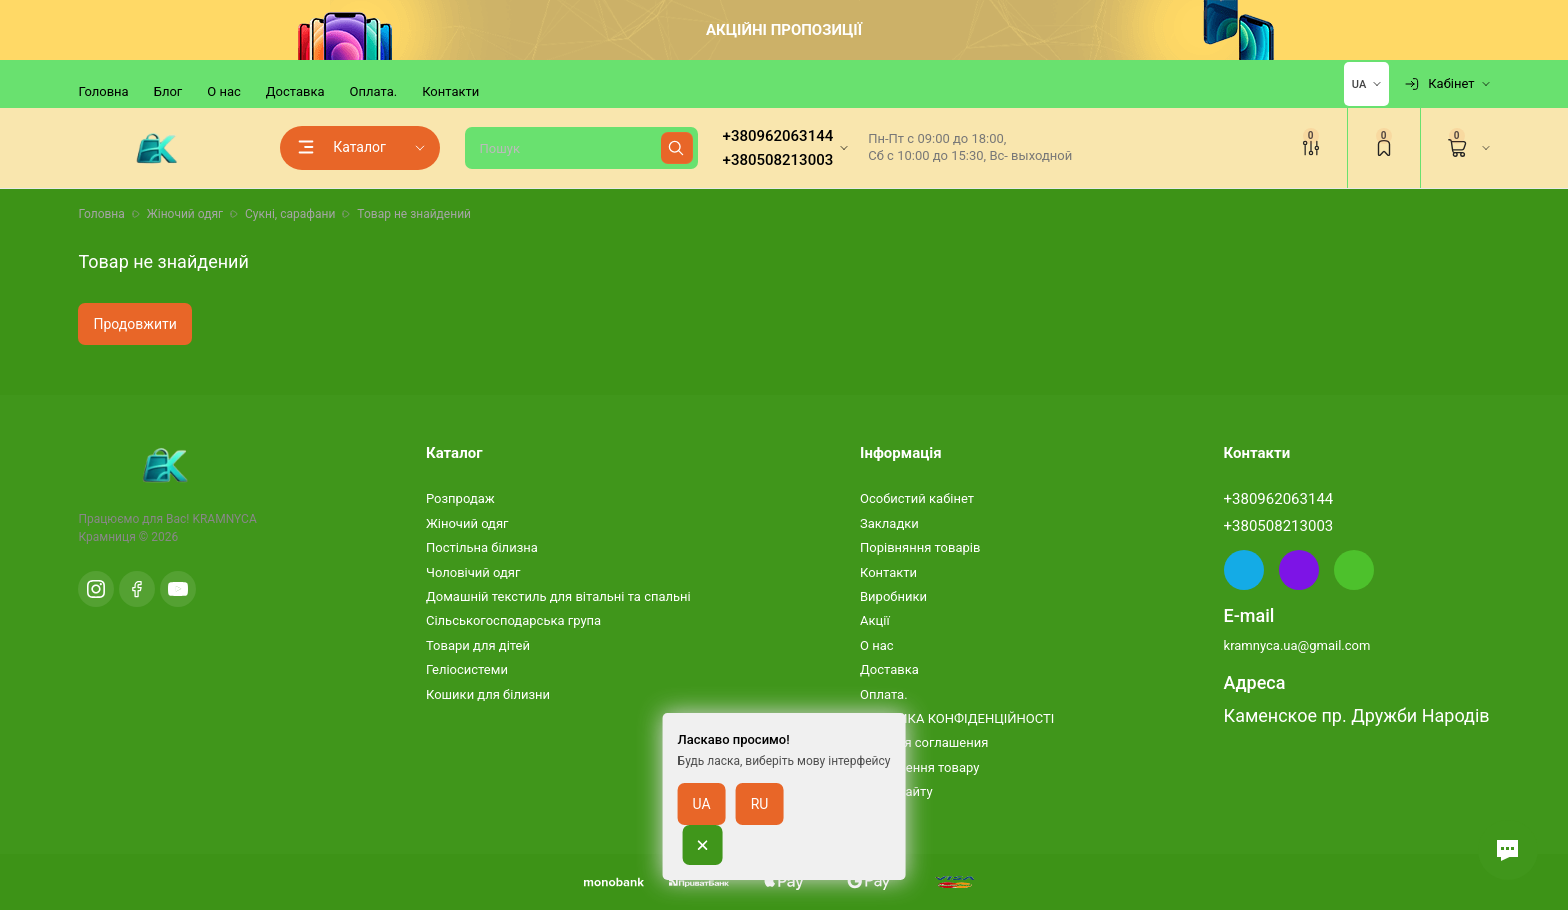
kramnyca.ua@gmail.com (1297, 645)
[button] (1508, 850)
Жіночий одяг (467, 523)
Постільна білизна (482, 547)
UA (702, 823)
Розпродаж (460, 498)
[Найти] (677, 148)
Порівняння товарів (920, 547)
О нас (224, 91)
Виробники (893, 596)
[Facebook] (137, 589)
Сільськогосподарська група (513, 620)
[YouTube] (178, 589)
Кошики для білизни (488, 694)
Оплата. (374, 91)
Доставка (295, 91)
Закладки (889, 523)
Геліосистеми (467, 669)
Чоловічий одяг (473, 572)
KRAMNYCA (224, 519)
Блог (168, 91)
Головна (103, 91)
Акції (875, 620)
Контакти (450, 91)
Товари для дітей (478, 645)
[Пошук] (581, 148)
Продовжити (134, 324)
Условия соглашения (924, 742)
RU (760, 823)
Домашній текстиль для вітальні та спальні (558, 596)
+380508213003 (1279, 526)
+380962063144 (1279, 499)
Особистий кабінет (917, 498)
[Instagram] (96, 589)
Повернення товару (919, 767)
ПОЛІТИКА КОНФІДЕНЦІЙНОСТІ (957, 718)
